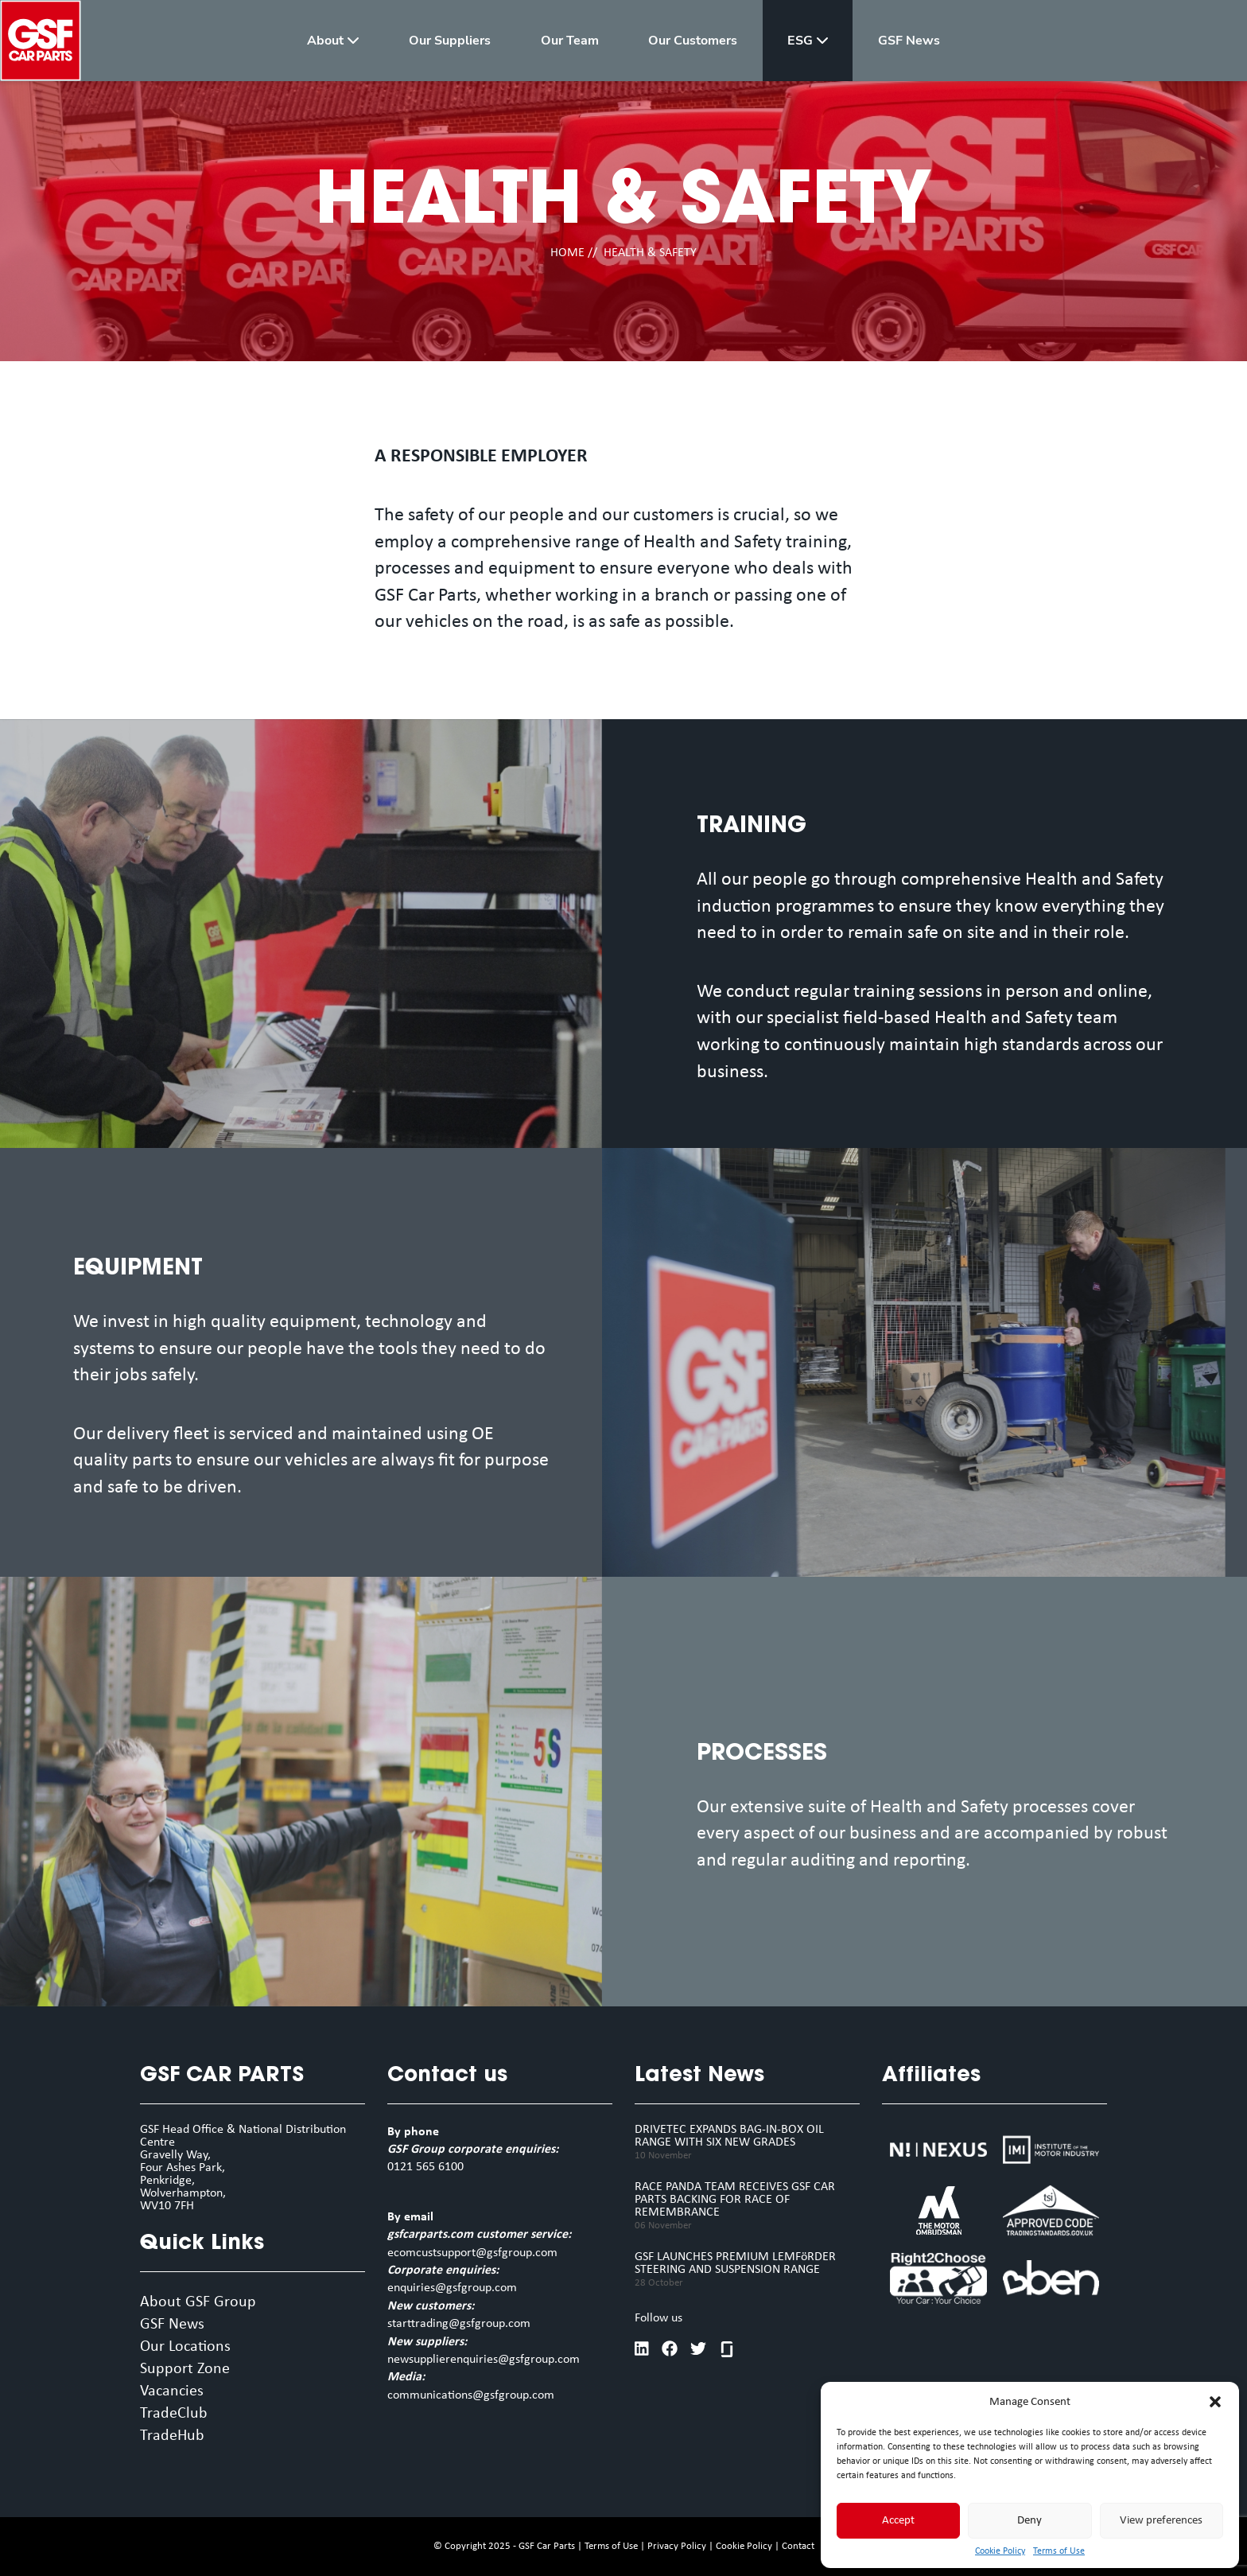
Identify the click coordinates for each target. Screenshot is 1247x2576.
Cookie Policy (1000, 2551)
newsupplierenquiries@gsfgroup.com (483, 2359)
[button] (1215, 2402)
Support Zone (185, 2369)
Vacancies (172, 2391)
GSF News (172, 2325)
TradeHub (172, 2436)
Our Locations (185, 2347)
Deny (1029, 2521)
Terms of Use (1059, 2551)
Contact (798, 2546)
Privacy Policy (676, 2546)
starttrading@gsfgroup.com (458, 2323)
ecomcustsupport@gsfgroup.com (472, 2253)
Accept (898, 2521)
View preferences (1161, 2521)
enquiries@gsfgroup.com (452, 2288)
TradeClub (174, 2414)
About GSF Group (198, 2302)
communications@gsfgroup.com (470, 2395)
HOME (567, 253)
